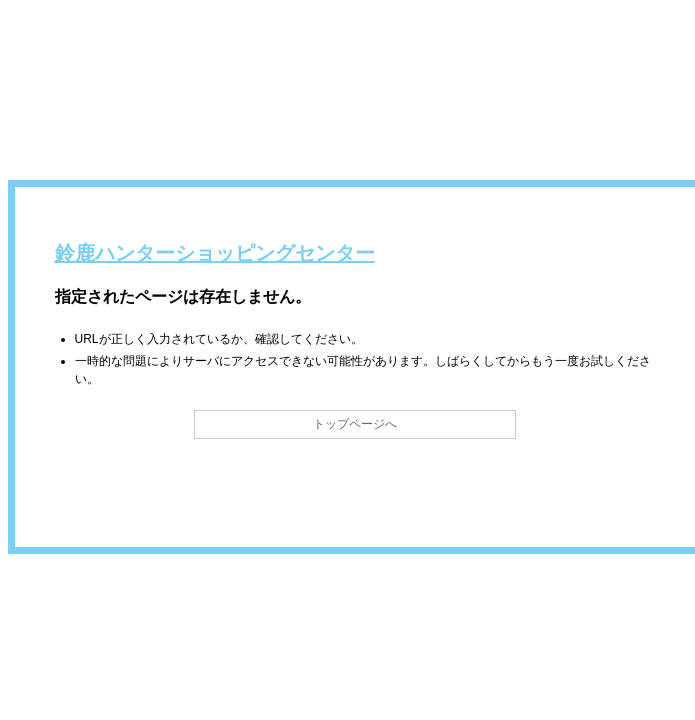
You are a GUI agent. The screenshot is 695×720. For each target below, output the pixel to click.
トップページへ (355, 424)
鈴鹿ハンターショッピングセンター (215, 253)
